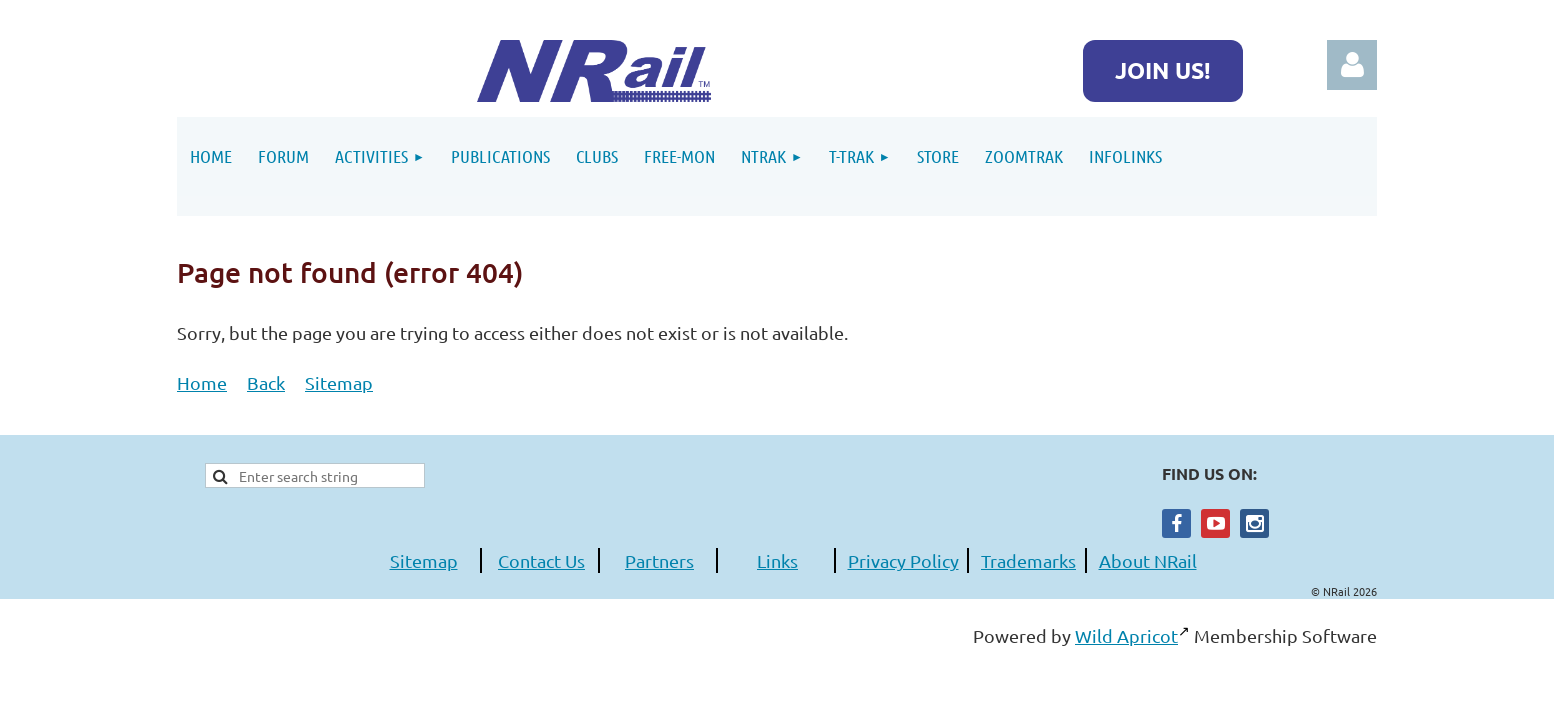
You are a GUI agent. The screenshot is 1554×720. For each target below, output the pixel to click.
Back (266, 382)
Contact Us (541, 560)
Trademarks (1028, 560)
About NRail (1148, 560)
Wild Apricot (1126, 635)
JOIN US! (1163, 70)
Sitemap (339, 382)
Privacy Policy (903, 560)
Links (777, 560)
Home (202, 382)
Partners (659, 560)
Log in (1352, 65)
